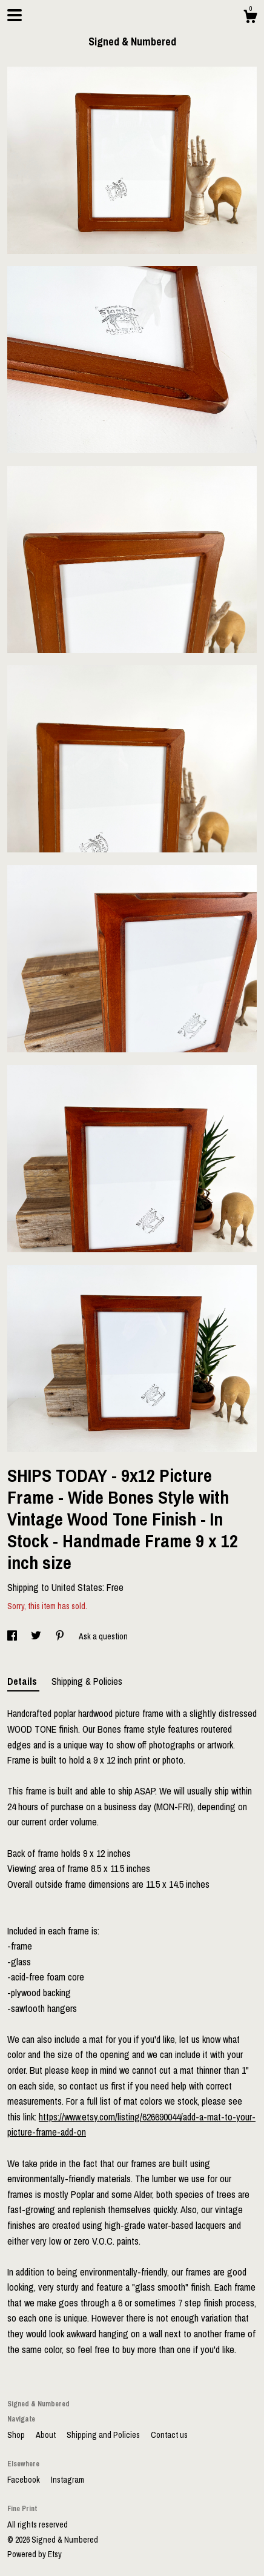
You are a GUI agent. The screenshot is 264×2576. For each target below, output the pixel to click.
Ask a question (103, 1636)
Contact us (169, 2434)
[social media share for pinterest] (61, 1636)
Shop (17, 2434)
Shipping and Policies (104, 2434)
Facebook (24, 2479)
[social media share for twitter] (37, 1636)
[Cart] (250, 18)
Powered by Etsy (34, 2554)
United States (76, 1587)
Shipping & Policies (86, 1681)
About (47, 2434)
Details (23, 1681)
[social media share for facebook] (13, 1636)
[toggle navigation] (14, 15)
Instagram (67, 2479)
